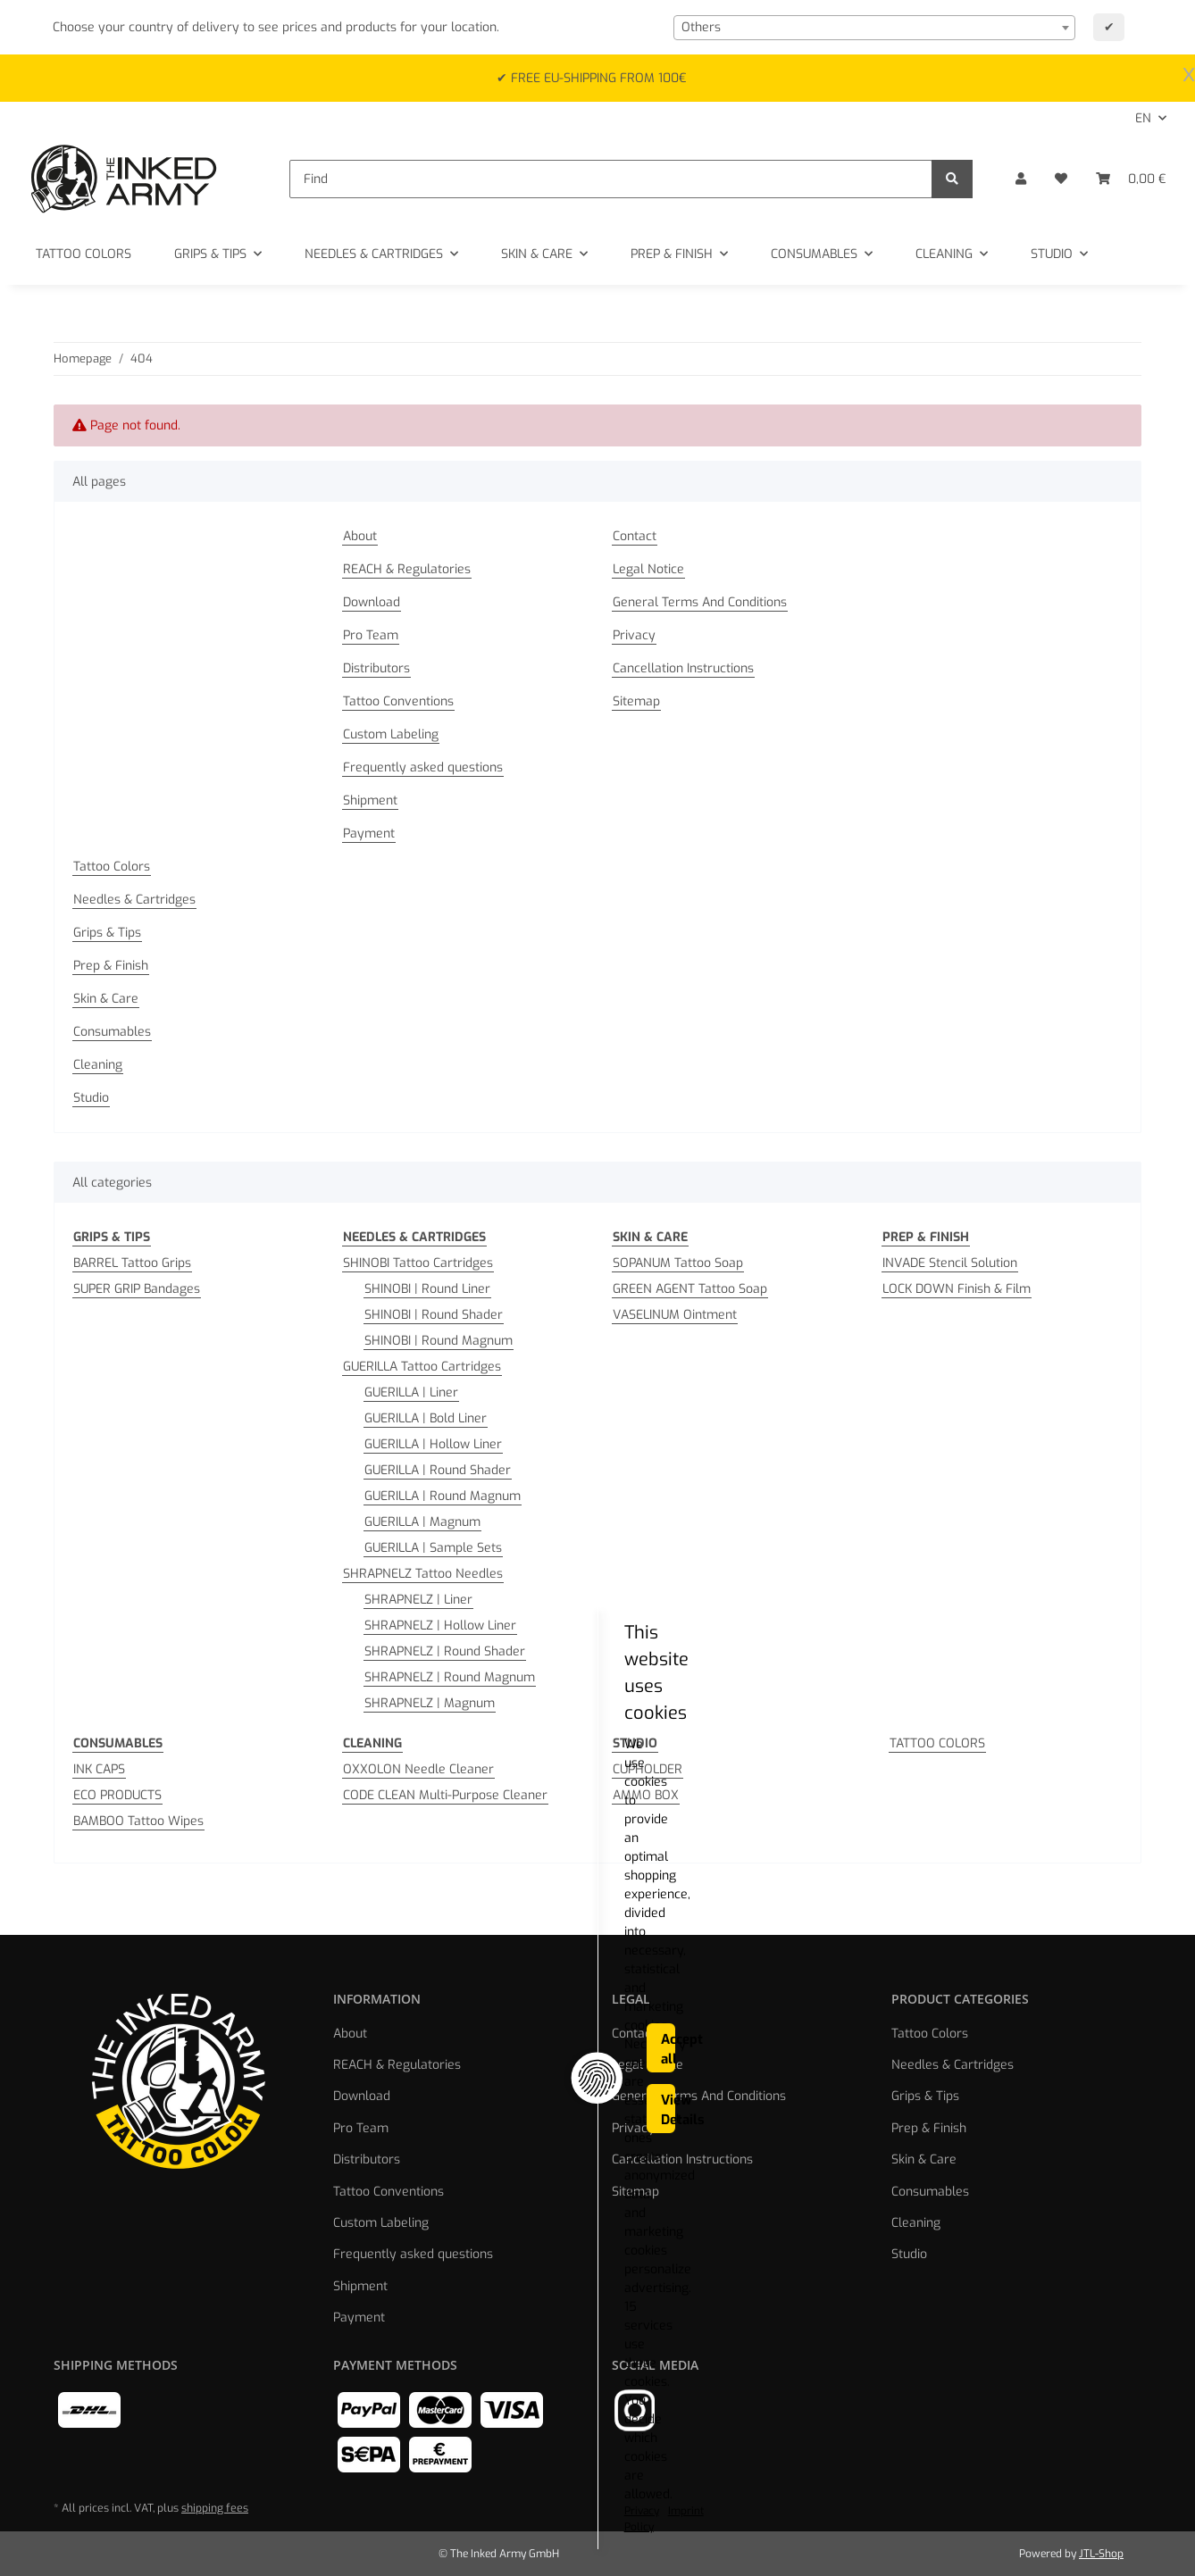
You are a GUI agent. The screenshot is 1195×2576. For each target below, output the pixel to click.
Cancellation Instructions (683, 668)
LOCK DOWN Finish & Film (956, 1288)
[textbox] (874, 27)
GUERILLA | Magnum (422, 1521)
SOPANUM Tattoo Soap (678, 1263)
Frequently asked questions (423, 767)
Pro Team (370, 635)
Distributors (376, 668)
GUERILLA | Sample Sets (433, 1547)
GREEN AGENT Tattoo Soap (690, 1288)
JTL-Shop (1101, 2554)
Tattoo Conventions (398, 701)
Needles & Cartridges (134, 899)
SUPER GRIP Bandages (136, 1288)
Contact (634, 536)
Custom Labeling (391, 734)
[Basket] (1131, 179)
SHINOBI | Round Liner (427, 1288)
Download (371, 602)
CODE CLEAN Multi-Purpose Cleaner (445, 1795)
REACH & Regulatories (407, 569)
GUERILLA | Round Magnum (442, 1496)
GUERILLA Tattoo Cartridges (422, 1366)
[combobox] (874, 27)
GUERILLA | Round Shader (437, 1470)
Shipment (370, 800)
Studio (91, 1097)
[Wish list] (1061, 179)
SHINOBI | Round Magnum (438, 1340)
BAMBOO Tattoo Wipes (138, 1821)
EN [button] (1143, 118)
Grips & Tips (107, 932)
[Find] (610, 179)
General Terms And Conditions (700, 602)
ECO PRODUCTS (117, 1795)
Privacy (634, 635)
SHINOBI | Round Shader (433, 1314)
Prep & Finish (110, 965)
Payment (369, 833)
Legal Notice (648, 569)
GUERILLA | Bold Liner (425, 1418)
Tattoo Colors (111, 866)
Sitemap (636, 701)
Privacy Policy (186, 2526)
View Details (926, 2509)
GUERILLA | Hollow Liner (433, 1444)
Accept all (926, 2453)
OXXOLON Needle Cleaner (418, 1769)
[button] (1020, 179)
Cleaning (97, 1064)
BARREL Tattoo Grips (132, 1263)
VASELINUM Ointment (675, 1314)
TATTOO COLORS (937, 1743)
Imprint (256, 2526)
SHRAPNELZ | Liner (418, 1599)
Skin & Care (105, 998)
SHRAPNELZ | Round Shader (444, 1651)
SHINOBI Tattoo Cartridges (418, 1263)
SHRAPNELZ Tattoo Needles (423, 1573)
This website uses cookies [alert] (252, 2439)
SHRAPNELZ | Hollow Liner (440, 1625)
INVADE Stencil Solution (949, 1263)
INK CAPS (99, 1769)
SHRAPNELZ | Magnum (429, 1703)
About (360, 536)
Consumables (112, 1031)
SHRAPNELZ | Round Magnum (449, 1677)
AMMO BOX (646, 1795)
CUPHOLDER (647, 1769)
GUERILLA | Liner (411, 1392)
